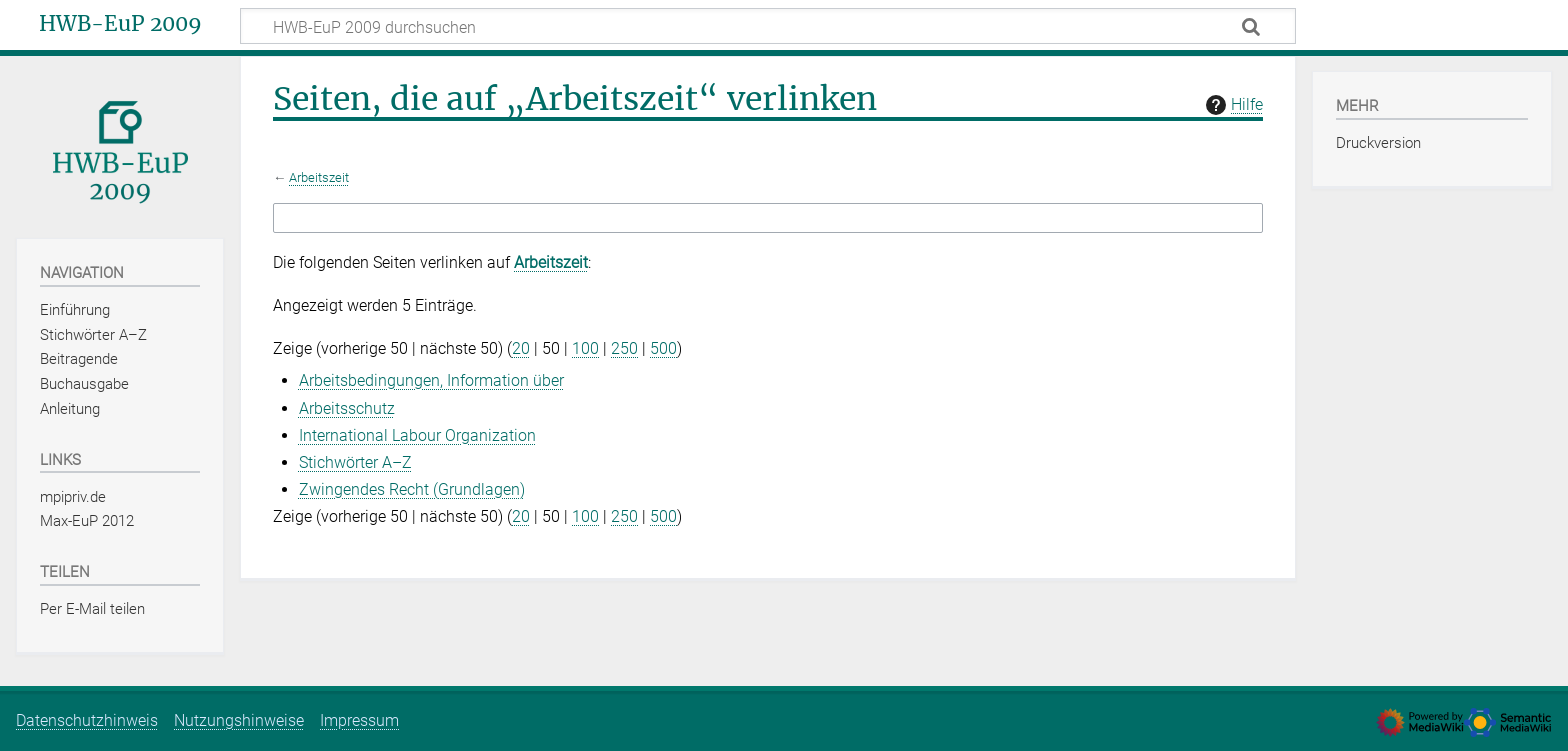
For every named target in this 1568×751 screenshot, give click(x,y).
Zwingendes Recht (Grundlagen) (412, 489)
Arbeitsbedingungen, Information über (431, 380)
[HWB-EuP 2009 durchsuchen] (768, 26)
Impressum (359, 720)
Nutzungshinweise (239, 720)
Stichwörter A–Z (355, 462)
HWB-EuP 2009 (120, 24)
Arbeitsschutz (347, 408)
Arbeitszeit (319, 177)
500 (663, 348)
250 (624, 348)
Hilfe (1232, 105)
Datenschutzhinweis (87, 720)
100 (585, 348)
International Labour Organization (417, 435)
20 (521, 348)
